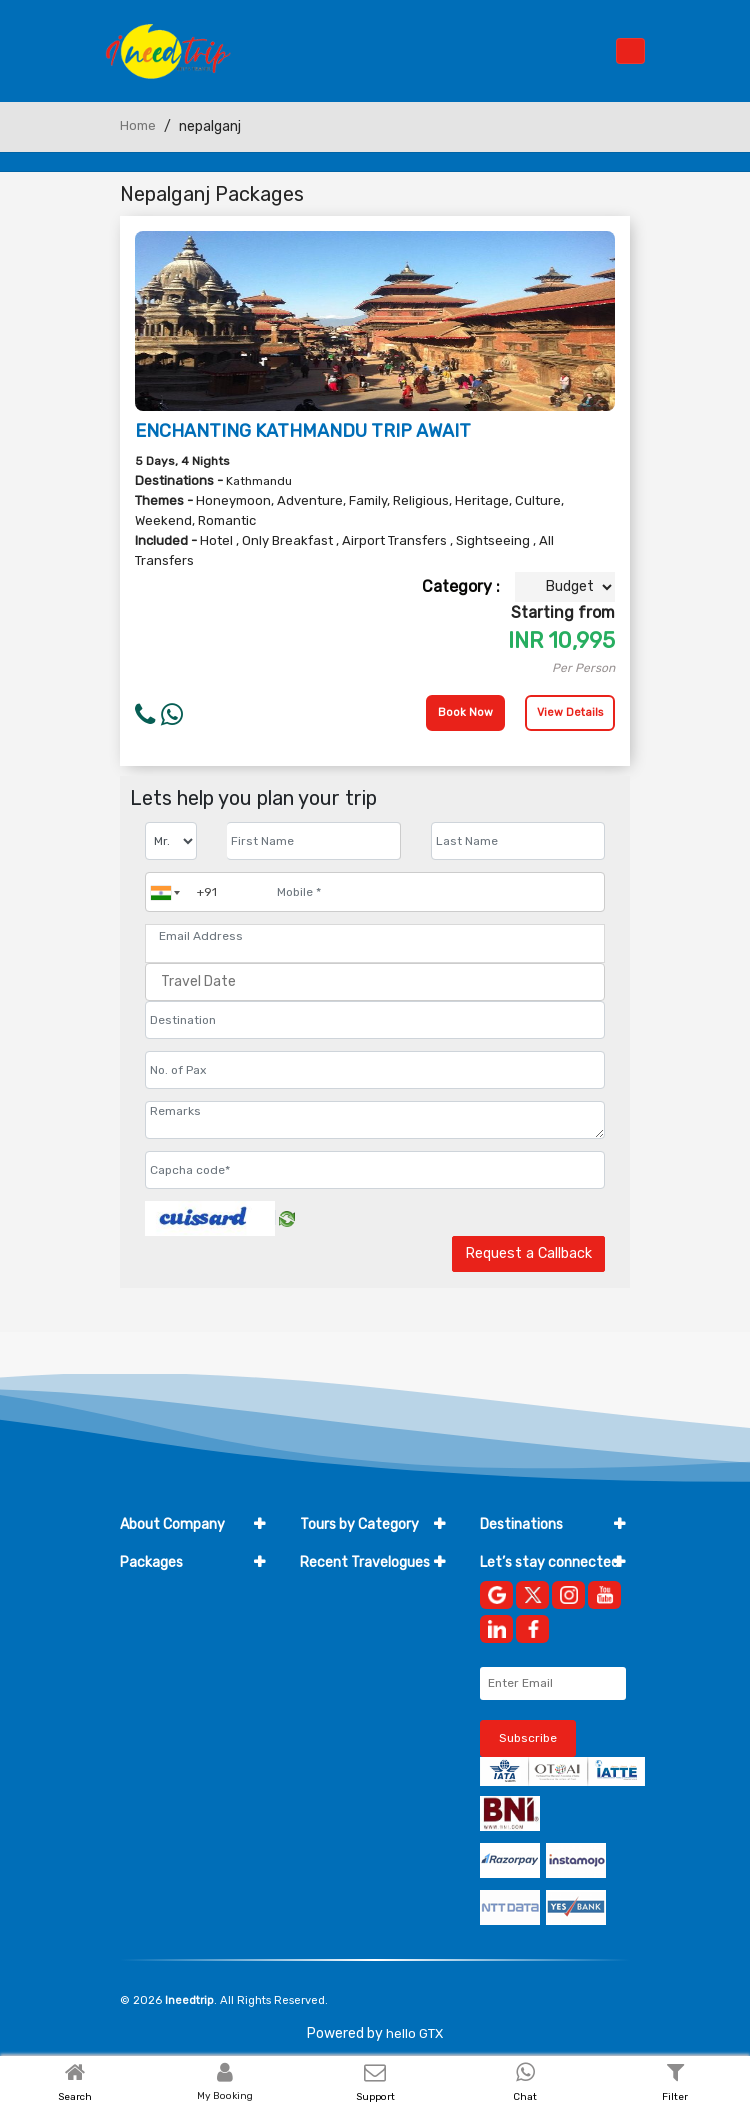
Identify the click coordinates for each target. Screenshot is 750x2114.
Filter (675, 2097)
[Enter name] (314, 841)
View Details (570, 712)
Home (138, 125)
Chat (525, 2097)
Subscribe (528, 1738)
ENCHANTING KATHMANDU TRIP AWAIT (303, 431)
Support (375, 2097)
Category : (461, 586)
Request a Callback (528, 1253)
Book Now (465, 712)
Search (75, 2097)
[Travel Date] (375, 982)
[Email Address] (375, 936)
